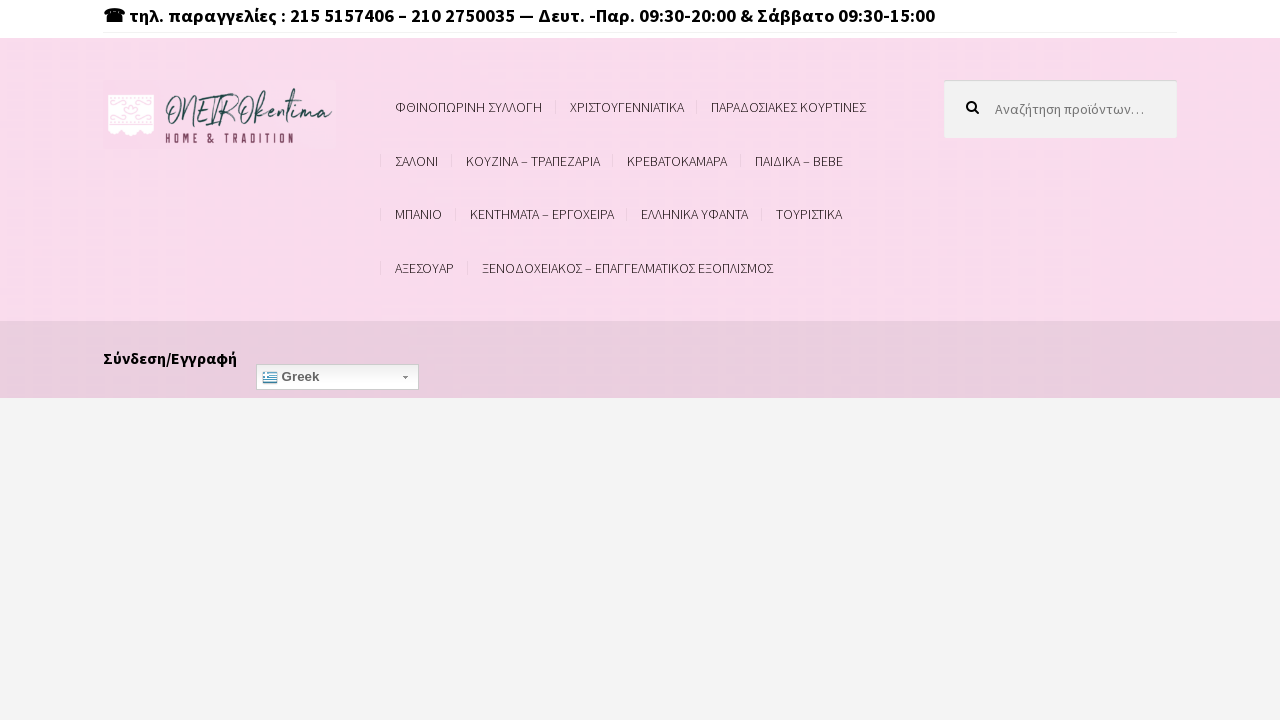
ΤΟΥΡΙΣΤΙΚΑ (809, 214)
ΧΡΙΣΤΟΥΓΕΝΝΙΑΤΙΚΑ (627, 107)
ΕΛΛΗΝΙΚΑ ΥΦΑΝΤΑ (694, 214)
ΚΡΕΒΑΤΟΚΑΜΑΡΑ (677, 161)
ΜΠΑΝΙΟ (418, 214)
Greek (291, 377)
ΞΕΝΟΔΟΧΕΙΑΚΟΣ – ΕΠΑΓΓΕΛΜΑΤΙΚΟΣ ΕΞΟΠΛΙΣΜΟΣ (627, 268)
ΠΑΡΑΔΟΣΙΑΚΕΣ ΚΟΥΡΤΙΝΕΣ (788, 107)
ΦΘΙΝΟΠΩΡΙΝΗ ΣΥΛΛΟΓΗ (468, 107)
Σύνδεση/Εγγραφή (170, 358)
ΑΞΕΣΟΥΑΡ (424, 268)
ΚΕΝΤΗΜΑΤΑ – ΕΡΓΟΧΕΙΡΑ (542, 214)
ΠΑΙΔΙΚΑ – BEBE (799, 161)
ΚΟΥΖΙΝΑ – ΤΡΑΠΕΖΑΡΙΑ (533, 161)
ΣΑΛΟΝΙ (416, 161)
